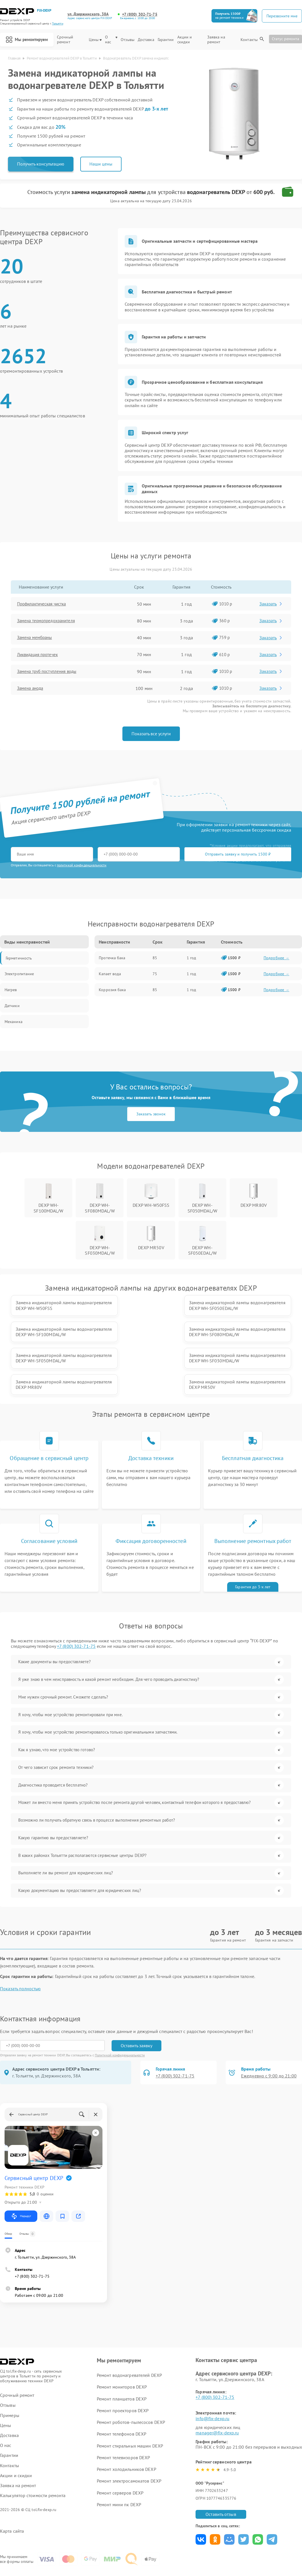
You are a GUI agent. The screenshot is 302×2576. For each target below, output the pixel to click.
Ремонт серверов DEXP (120, 2452)
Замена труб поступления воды (51, 672)
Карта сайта (12, 2490)
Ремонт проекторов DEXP (123, 2370)
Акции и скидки (185, 42)
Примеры (9, 2374)
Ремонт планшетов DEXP (122, 2358)
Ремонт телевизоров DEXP (123, 2417)
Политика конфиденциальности (151, 2539)
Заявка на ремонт (217, 42)
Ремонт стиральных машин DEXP (130, 2405)
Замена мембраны (37, 638)
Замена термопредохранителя (50, 621)
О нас (112, 42)
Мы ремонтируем (26, 41)
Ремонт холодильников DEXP (126, 2428)
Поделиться (201, 2498)
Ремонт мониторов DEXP (122, 2346)
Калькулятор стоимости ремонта (32, 2454)
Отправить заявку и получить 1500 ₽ (179, 854)
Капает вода (110, 974)
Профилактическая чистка (45, 604)
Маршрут (21, 2175)
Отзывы (128, 41)
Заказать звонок (151, 1114)
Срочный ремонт (67, 42)
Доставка (147, 41)
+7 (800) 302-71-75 (139, 14)
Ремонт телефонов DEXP (121, 2393)
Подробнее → (276, 958)
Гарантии (167, 41)
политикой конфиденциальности (81, 866)
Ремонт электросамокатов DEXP (129, 2440)
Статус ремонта (285, 41)
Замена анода (33, 688)
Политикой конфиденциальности (120, 2014)
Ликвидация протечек (41, 655)
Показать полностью (20, 1948)
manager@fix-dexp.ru (217, 2392)
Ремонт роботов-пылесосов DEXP (131, 2381)
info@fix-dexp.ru (212, 2377)
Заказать (272, 604)
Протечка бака (112, 958)
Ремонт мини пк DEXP (119, 2464)
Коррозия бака (112, 990)
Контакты (249, 41)
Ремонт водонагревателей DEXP (129, 2334)
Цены (96, 41)
